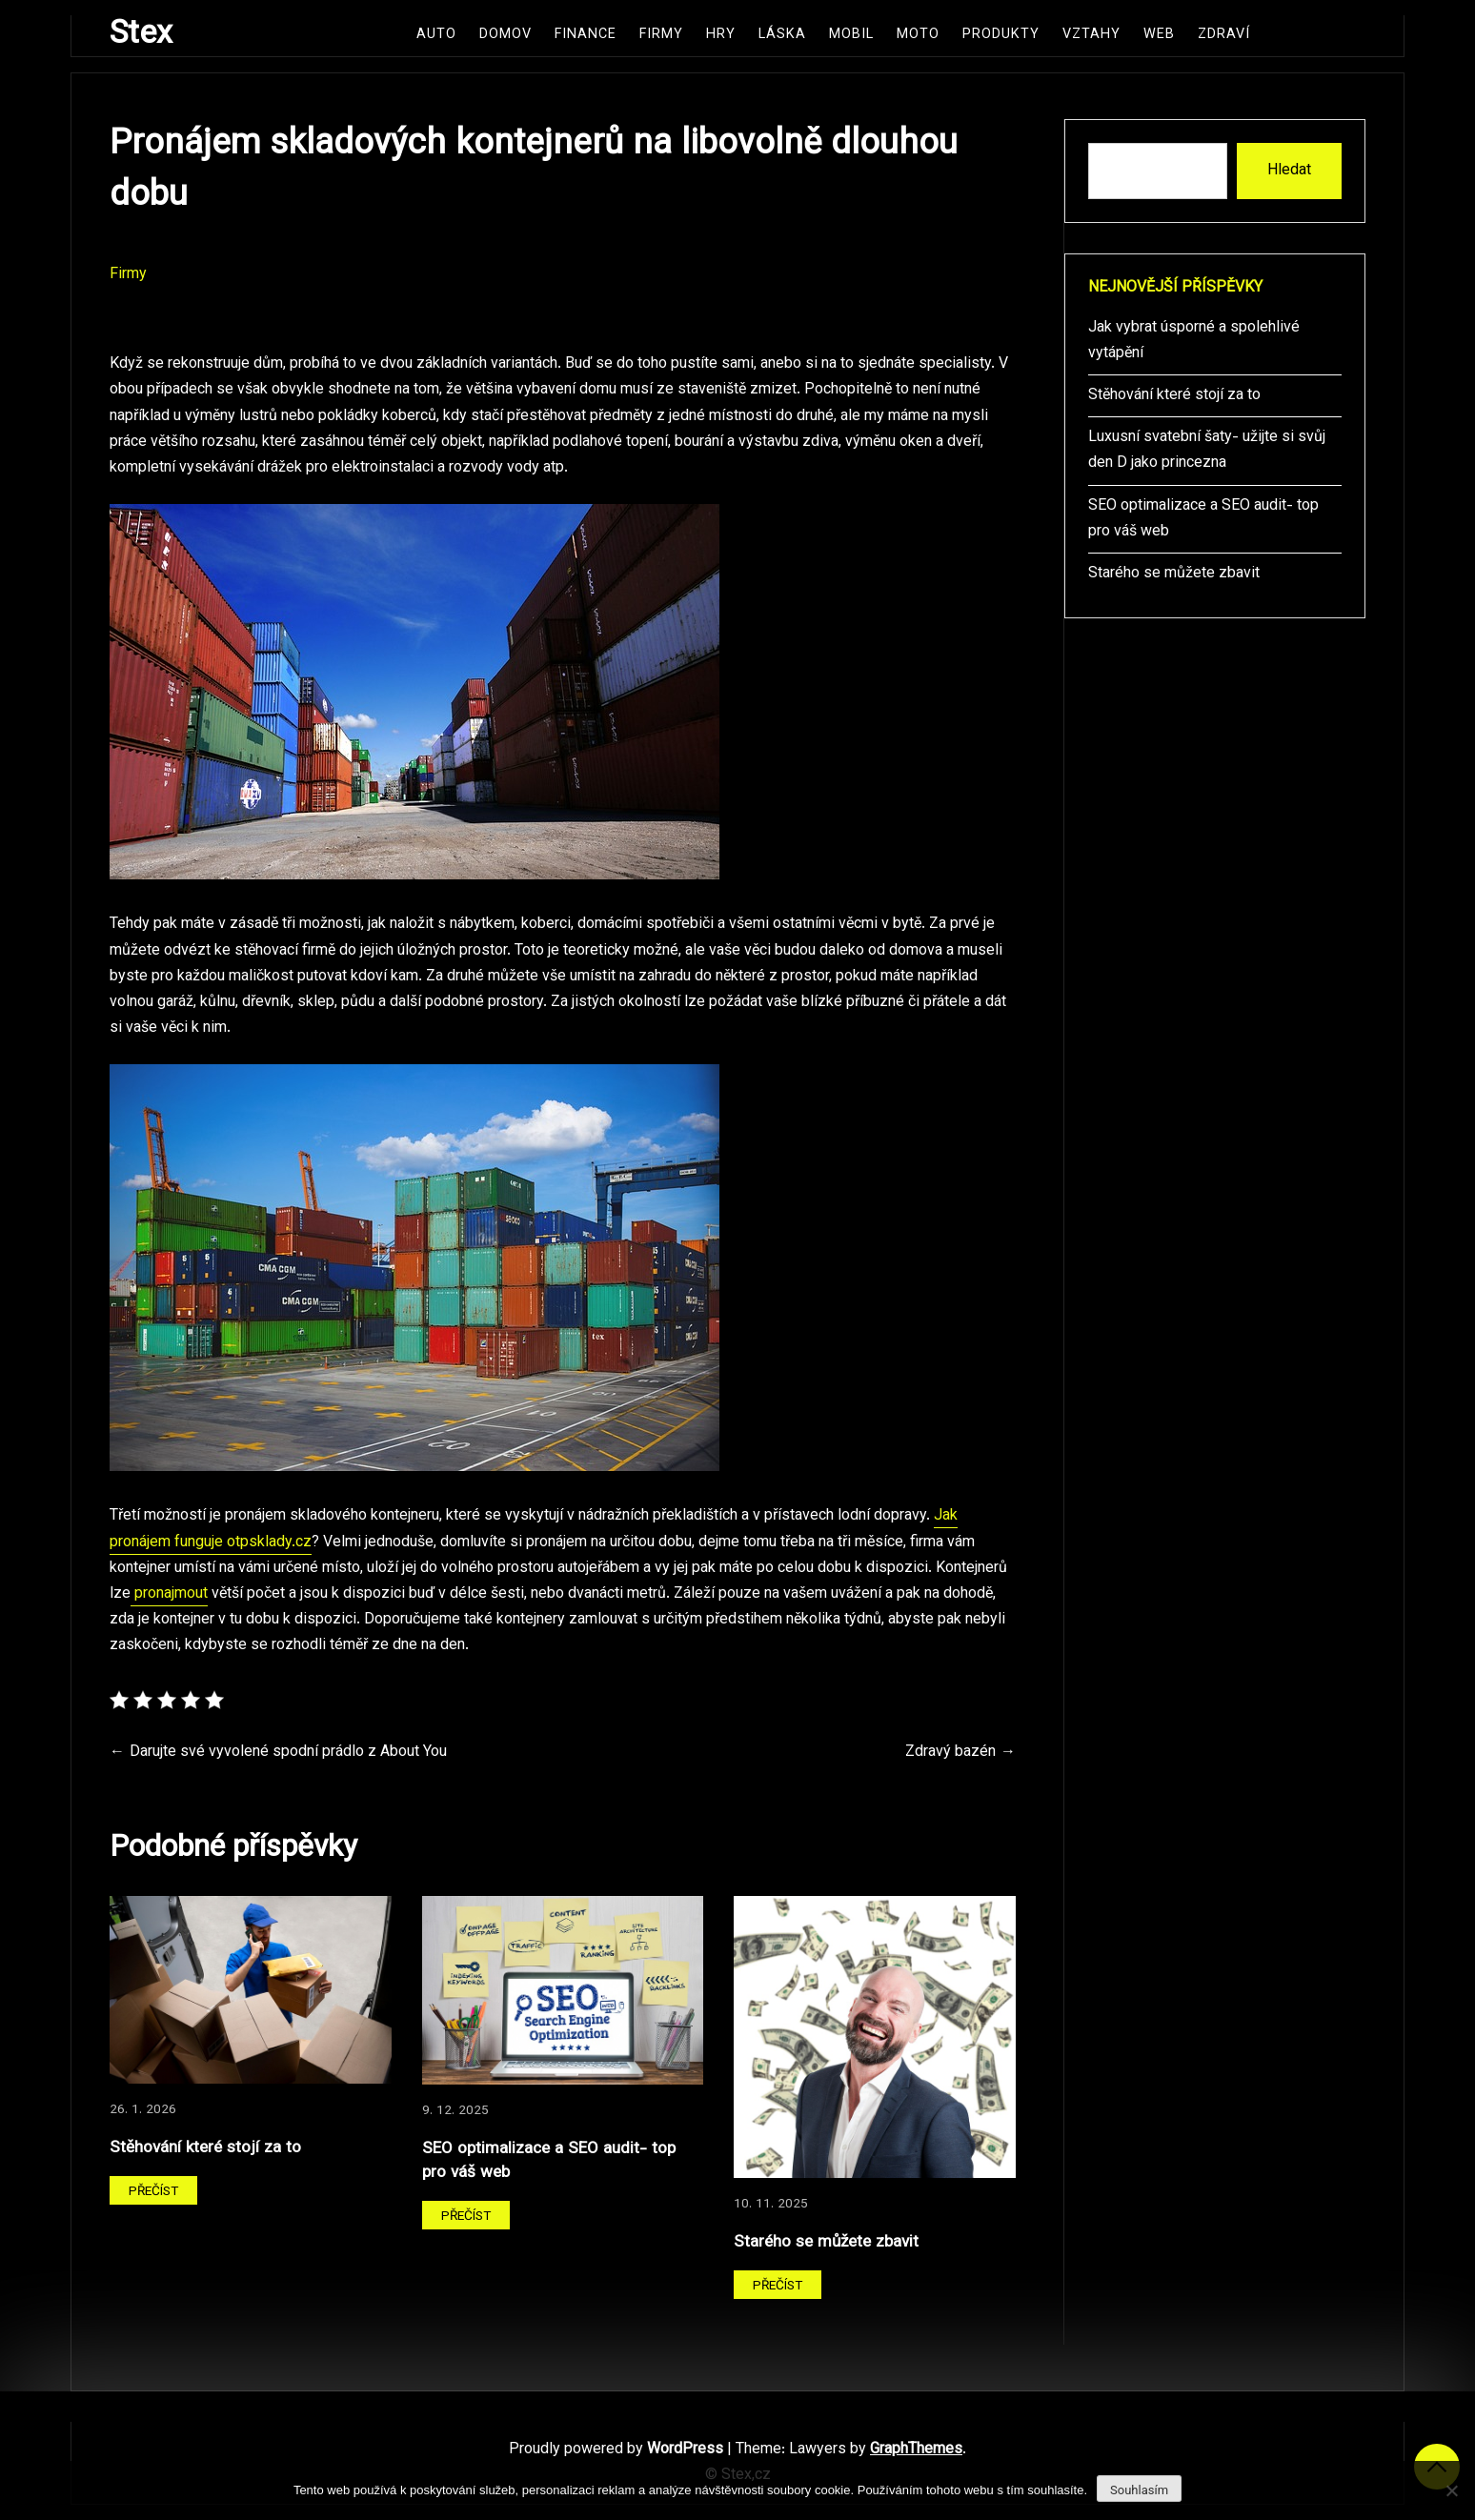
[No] (1451, 2490)
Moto (918, 35)
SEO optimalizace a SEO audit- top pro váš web (549, 2161)
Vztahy (1091, 35)
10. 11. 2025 (771, 2204)
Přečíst (153, 2192)
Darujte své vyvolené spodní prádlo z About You (288, 1752)
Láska (782, 35)
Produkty (1001, 35)
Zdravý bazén (950, 1752)
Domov (505, 35)
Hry (721, 35)
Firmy (661, 35)
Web (1159, 35)
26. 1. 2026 (143, 2110)
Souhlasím (1139, 2490)
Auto (436, 35)
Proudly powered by (618, 2450)
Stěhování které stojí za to (205, 2148)
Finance (585, 35)
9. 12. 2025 (455, 2111)
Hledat (1289, 171)
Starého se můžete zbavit (826, 2242)
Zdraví (1224, 35)
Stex (141, 35)
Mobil (851, 35)
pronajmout (169, 1594)
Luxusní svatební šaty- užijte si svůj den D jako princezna (1206, 450)
